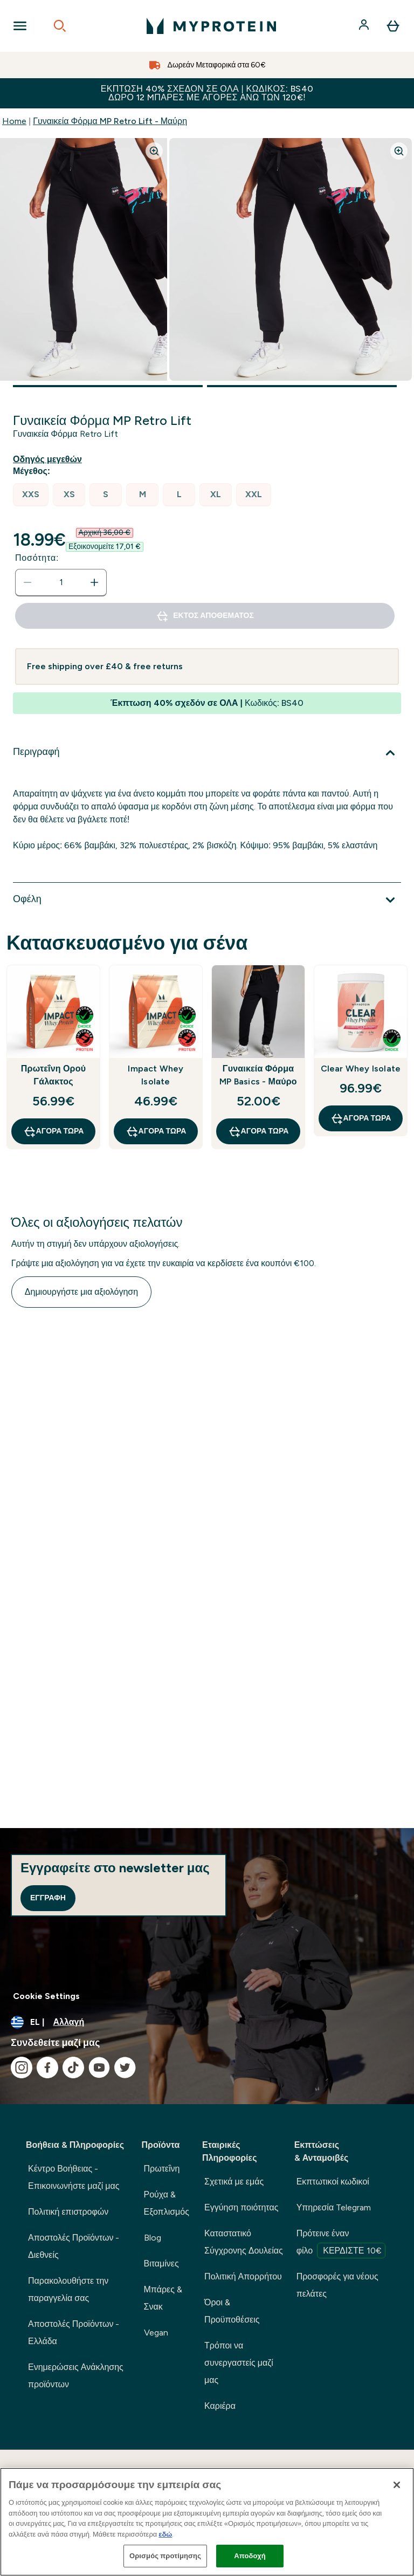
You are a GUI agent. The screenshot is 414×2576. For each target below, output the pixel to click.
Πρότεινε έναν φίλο (340, 2243)
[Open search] (59, 25)
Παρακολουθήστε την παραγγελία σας (68, 2289)
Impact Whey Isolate (155, 1075)
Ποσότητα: (37, 558)
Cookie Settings (46, 1996)
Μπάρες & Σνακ (163, 2298)
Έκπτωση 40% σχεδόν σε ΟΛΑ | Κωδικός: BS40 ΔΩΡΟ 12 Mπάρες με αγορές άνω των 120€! (207, 93)
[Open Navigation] (20, 26)
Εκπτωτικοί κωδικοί (332, 2181)
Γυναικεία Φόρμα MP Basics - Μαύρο (258, 1075)
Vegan (156, 2332)
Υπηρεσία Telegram (333, 2207)
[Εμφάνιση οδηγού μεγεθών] (49, 459)
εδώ (165, 2534)
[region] (207, 2522)
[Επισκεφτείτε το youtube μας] (99, 2067)
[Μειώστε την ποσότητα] (27, 582)
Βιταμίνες (161, 2263)
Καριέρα (220, 2406)
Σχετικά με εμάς (234, 2181)
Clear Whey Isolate (361, 1068)
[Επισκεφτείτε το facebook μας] (47, 2067)
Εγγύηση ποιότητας (241, 2207)
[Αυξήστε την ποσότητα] (94, 582)
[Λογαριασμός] (365, 25)
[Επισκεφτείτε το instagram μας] (21, 2067)
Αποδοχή (250, 2556)
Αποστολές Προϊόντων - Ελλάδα (73, 2332)
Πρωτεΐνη (162, 2168)
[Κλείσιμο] (397, 2485)
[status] (60, 582)
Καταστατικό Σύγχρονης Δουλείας (243, 2242)
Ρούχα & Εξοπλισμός (166, 2203)
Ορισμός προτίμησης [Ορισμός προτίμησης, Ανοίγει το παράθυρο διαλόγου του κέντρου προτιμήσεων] (165, 2556)
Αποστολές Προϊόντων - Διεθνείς (73, 2246)
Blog (152, 2237)
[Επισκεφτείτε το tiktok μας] (73, 2067)
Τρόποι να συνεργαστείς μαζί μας (238, 2362)
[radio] (31, 494)
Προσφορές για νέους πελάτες (337, 2285)
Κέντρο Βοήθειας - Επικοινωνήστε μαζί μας (74, 2177)
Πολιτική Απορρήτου (243, 2276)
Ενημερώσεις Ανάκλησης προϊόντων (75, 2375)
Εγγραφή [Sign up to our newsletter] (48, 1897)
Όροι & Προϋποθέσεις (231, 2311)
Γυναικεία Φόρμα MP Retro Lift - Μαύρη (110, 121)
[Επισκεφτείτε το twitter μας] (125, 2067)
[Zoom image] (154, 151)
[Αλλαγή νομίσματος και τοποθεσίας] (207, 2022)
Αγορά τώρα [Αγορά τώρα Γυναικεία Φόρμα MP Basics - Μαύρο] (258, 1131)
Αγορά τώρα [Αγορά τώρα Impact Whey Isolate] (156, 1131)
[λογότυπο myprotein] (211, 26)
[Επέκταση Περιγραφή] (207, 753)
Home (14, 121)
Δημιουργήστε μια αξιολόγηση (81, 1292)
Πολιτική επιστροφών (68, 2212)
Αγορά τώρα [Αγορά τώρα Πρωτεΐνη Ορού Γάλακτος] (53, 1131)
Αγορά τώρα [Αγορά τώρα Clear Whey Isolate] (360, 1118)
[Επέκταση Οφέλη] (207, 900)
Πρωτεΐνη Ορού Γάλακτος (53, 1075)
